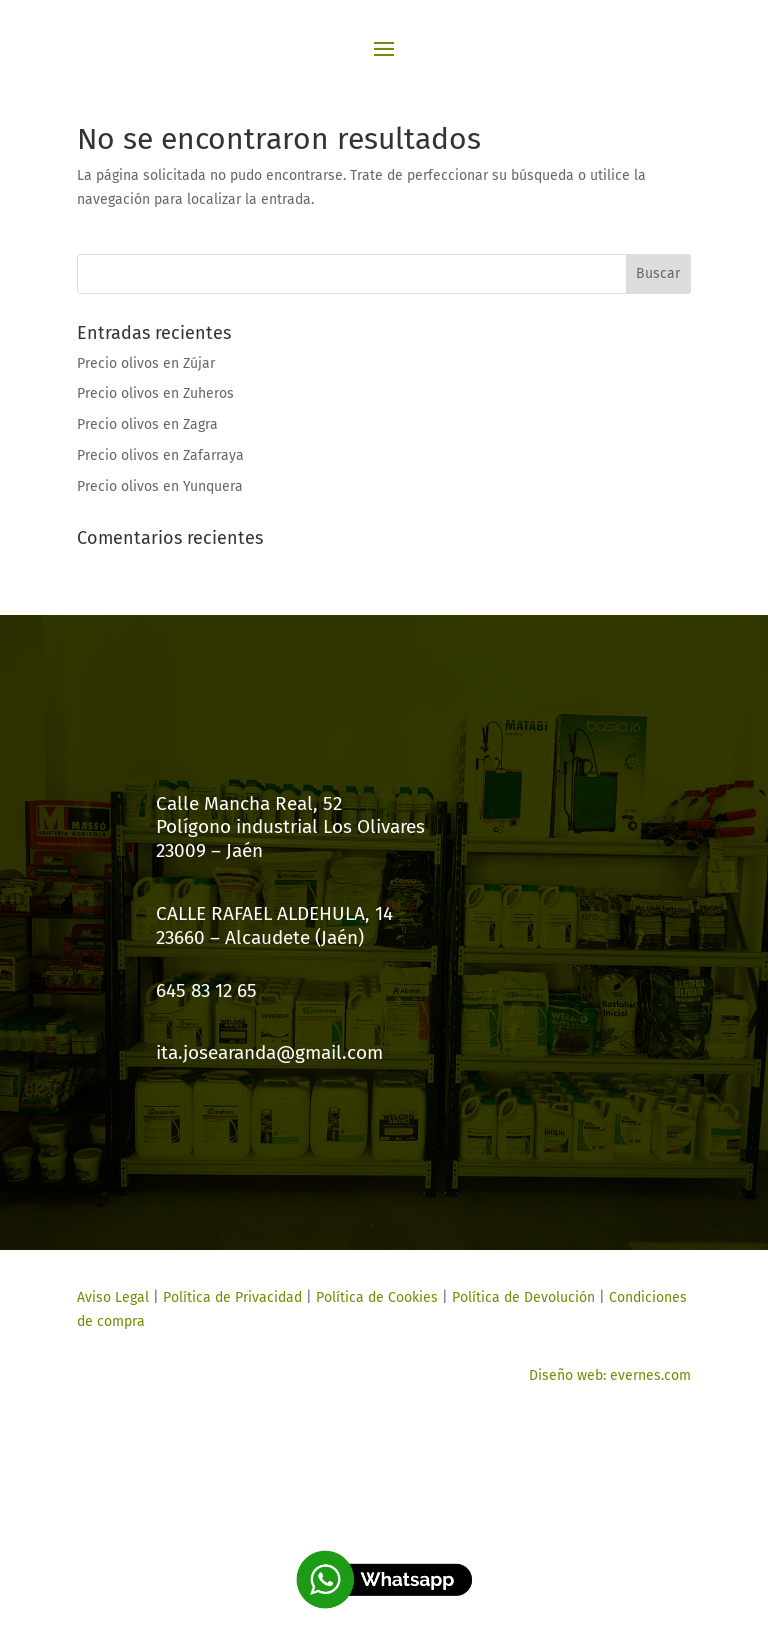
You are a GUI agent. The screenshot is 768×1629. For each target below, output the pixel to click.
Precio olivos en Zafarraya (160, 455)
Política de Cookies (375, 1297)
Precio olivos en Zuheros (155, 393)
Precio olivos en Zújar (146, 363)
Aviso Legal (113, 1297)
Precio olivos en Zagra (147, 424)
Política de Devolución (523, 1297)
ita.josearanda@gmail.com (269, 1052)
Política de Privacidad (232, 1297)
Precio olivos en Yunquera (160, 486)
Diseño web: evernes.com (610, 1375)
